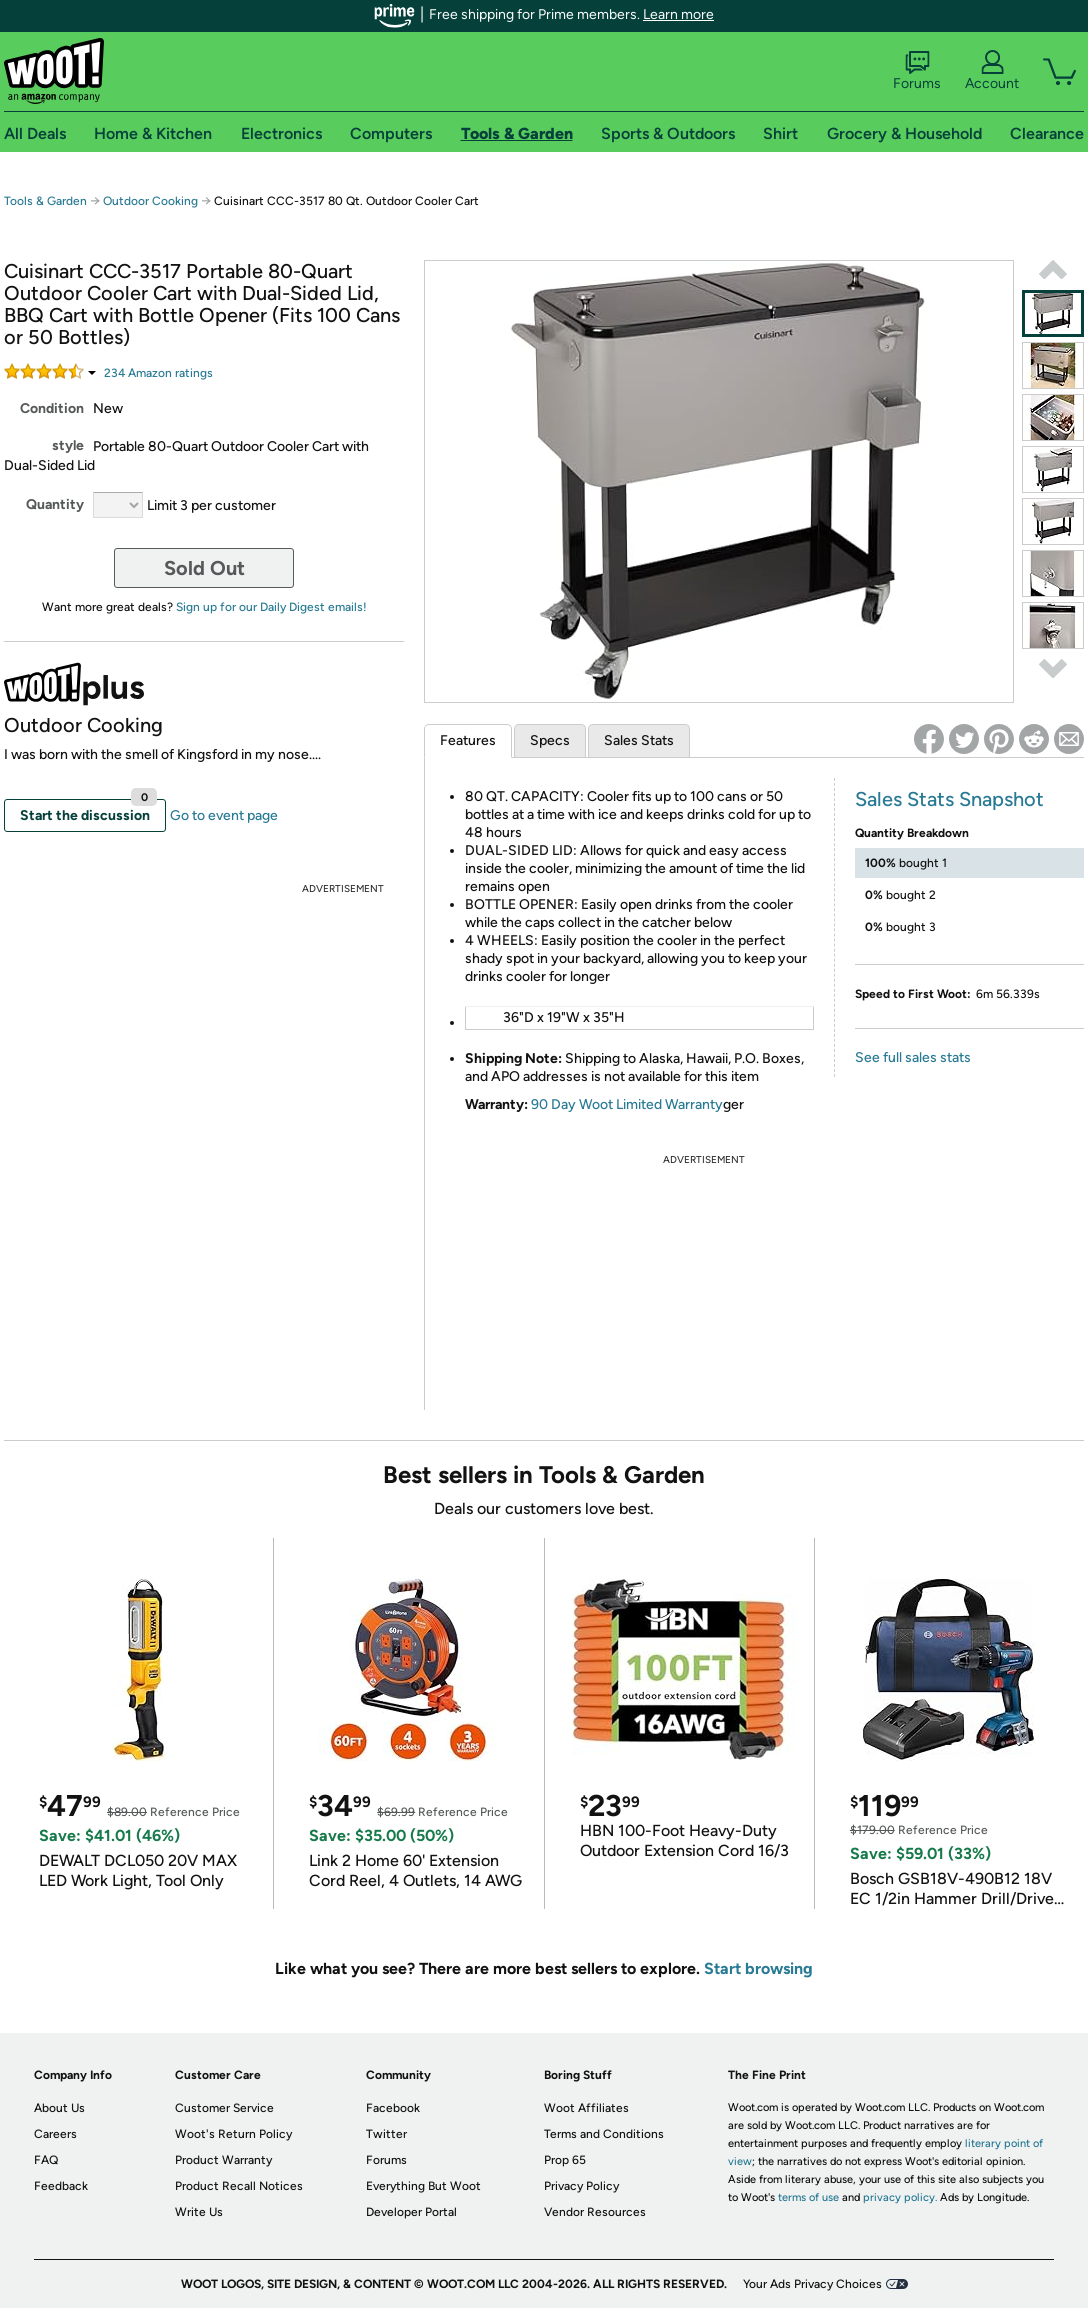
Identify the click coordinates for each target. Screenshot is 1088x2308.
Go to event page (224, 815)
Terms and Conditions (604, 2134)
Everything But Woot (423, 2186)
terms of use (808, 2197)
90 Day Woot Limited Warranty (627, 1104)
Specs (550, 740)
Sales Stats (639, 740)
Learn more (678, 14)
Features (468, 740)
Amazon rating (158, 373)
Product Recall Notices (239, 2186)
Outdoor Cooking (150, 201)
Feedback (61, 2186)
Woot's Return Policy (233, 2134)
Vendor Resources (595, 2212)
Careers (55, 2134)
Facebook (393, 2108)
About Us (59, 2108)
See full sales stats (913, 1057)
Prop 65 (565, 2160)
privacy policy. (900, 2197)
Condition (52, 408)
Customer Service (224, 2108)
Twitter (386, 2134)
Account (992, 71)
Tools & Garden (45, 201)
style (68, 445)
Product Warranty (223, 2160)
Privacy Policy (581, 2186)
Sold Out (204, 568)
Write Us (199, 2212)
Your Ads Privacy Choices (812, 2284)
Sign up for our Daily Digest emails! (271, 607)
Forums (917, 71)
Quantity (55, 504)
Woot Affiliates (586, 2108)
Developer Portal (411, 2212)
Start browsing (758, 1968)
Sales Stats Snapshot (949, 799)
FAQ (46, 2160)
